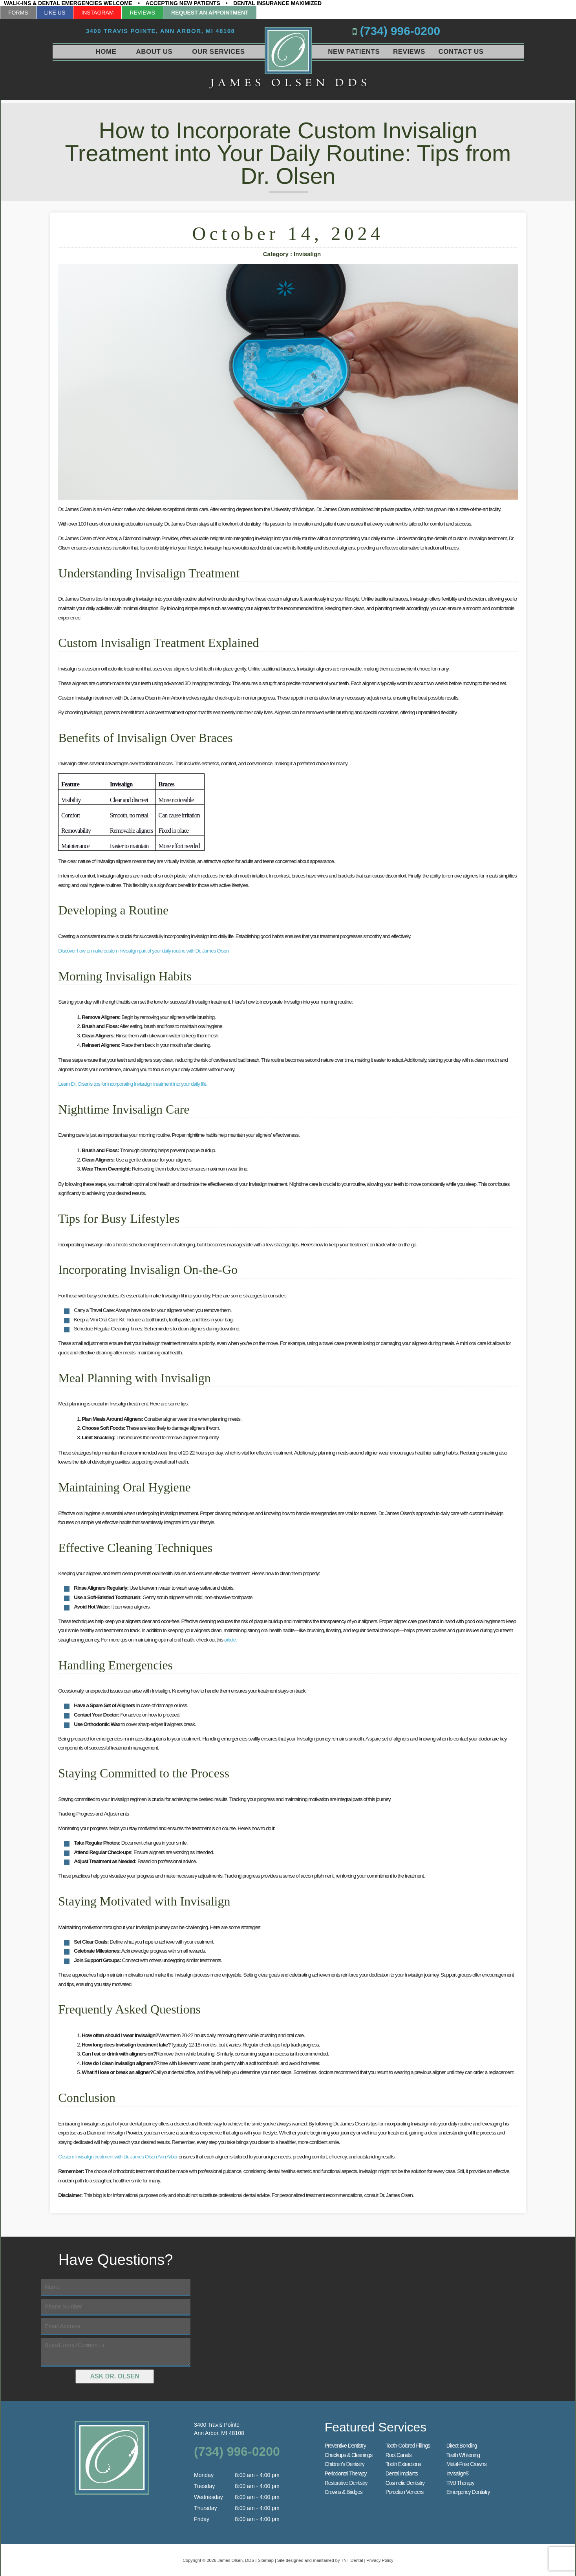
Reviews (142, 12)
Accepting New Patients (183, 3)
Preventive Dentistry (345, 2444)
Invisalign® (457, 2472)
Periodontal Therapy (346, 2472)
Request (210, 12)
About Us (154, 52)
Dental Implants (402, 2472)
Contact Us (460, 52)
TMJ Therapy (460, 2482)
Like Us (55, 12)
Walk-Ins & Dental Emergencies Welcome (68, 3)
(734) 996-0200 (416, 31)
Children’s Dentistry (344, 2463)
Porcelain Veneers (405, 2491)
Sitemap (266, 2559)
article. (230, 1639)
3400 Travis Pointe (237, 2428)
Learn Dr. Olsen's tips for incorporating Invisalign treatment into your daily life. (132, 1083)
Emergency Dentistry (468, 2491)
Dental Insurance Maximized (277, 3)
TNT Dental (352, 2559)
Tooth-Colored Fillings (408, 2444)
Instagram (97, 12)
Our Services (218, 52)
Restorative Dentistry (346, 2482)
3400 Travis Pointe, (160, 31)
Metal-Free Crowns (466, 2463)
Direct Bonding (461, 2444)
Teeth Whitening (463, 2454)
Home (106, 52)
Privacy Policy (379, 2559)
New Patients (354, 52)
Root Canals (398, 2454)
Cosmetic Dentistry (405, 2482)
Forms (18, 12)
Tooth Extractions (403, 2463)
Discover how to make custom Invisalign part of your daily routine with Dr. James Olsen (143, 950)
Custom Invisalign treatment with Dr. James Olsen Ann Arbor (117, 2155)
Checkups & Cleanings (349, 2454)
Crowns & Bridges (343, 2491)
